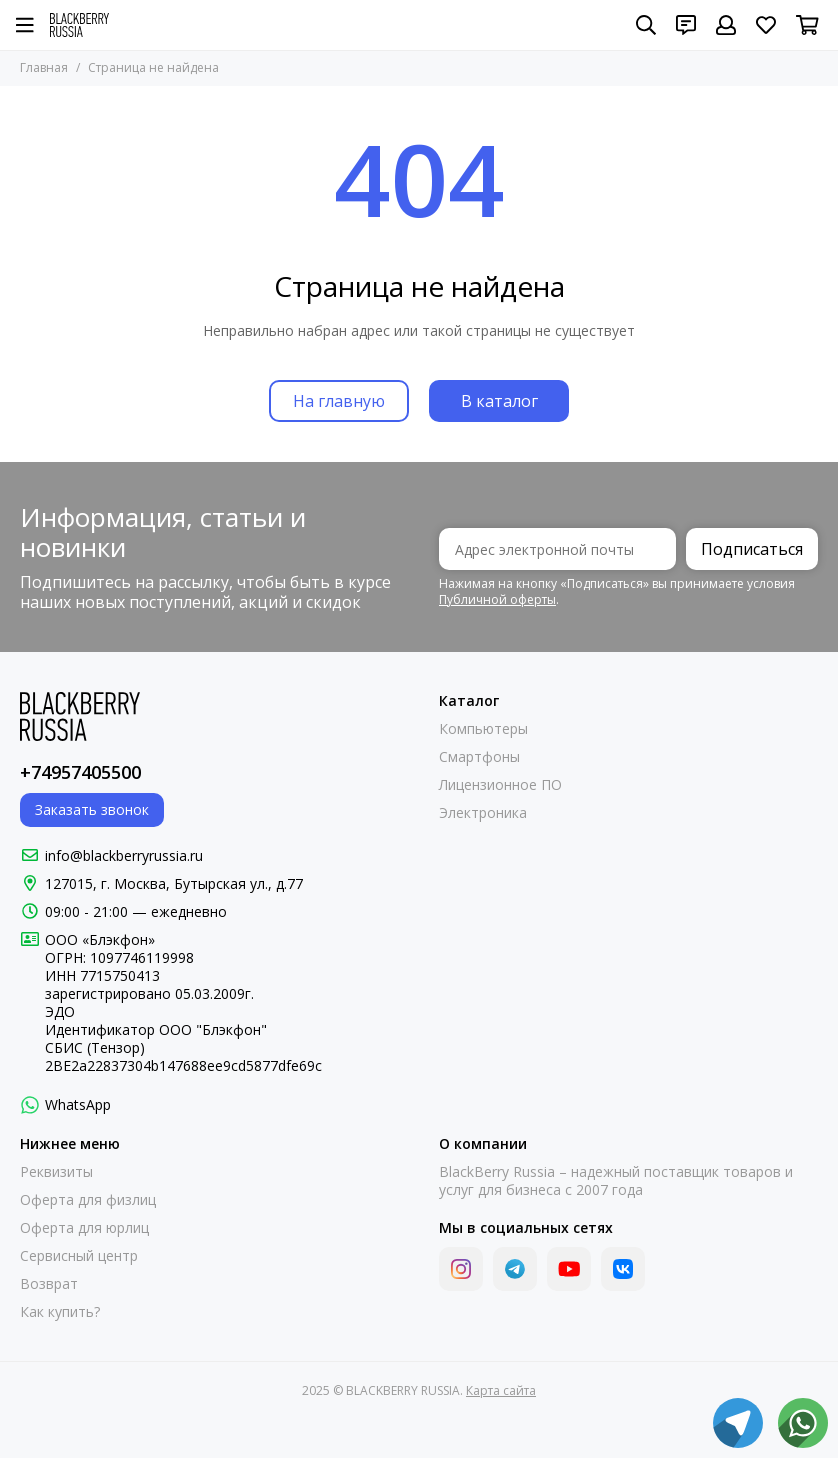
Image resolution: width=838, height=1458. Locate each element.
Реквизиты (56, 1172)
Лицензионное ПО (500, 785)
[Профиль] (726, 25)
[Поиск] (646, 25)
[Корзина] (807, 25)
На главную (339, 401)
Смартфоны (479, 757)
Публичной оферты (497, 599)
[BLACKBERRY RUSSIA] (79, 25)
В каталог (499, 401)
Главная (44, 67)
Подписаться (752, 549)
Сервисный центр (79, 1256)
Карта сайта (501, 1390)
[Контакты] (686, 25)
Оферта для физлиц (88, 1200)
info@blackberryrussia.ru (124, 855)
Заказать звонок (92, 809)
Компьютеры (483, 729)
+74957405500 (80, 772)
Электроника (483, 813)
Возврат (49, 1284)
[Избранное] (766, 25)
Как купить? (60, 1312)
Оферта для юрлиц (84, 1228)
